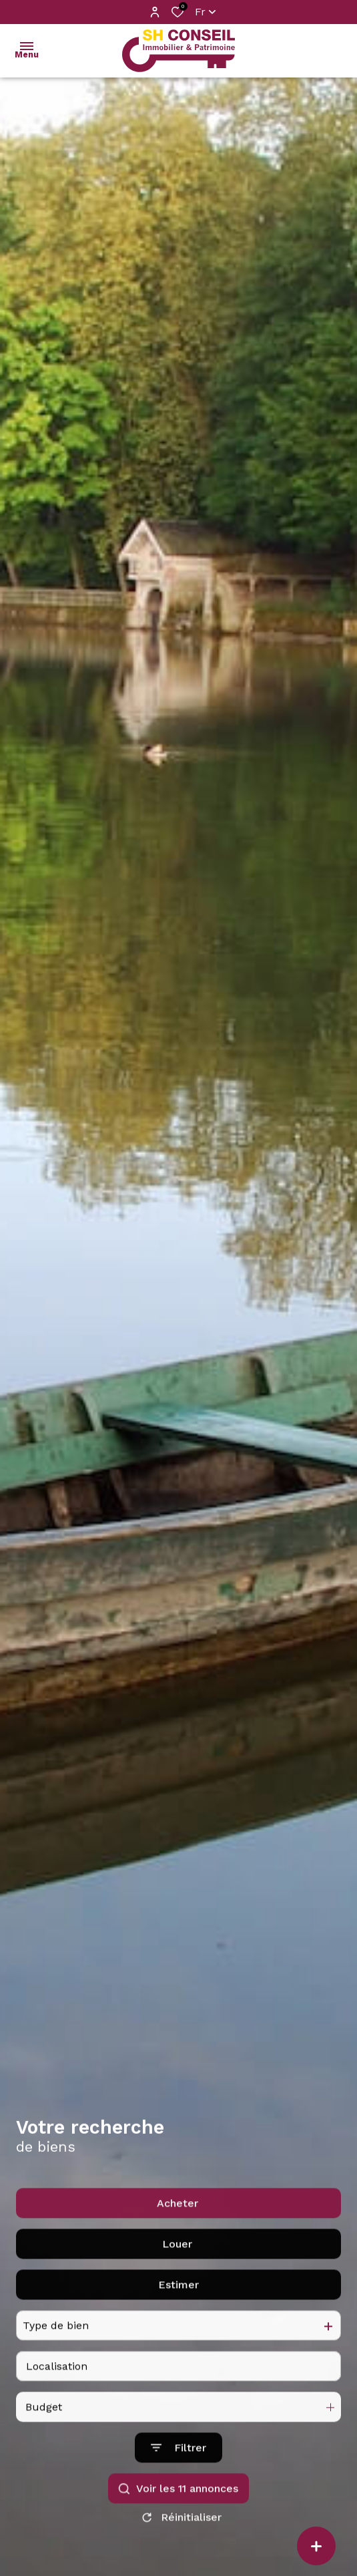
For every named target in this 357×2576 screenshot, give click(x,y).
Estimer (178, 2362)
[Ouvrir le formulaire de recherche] (178, 2526)
